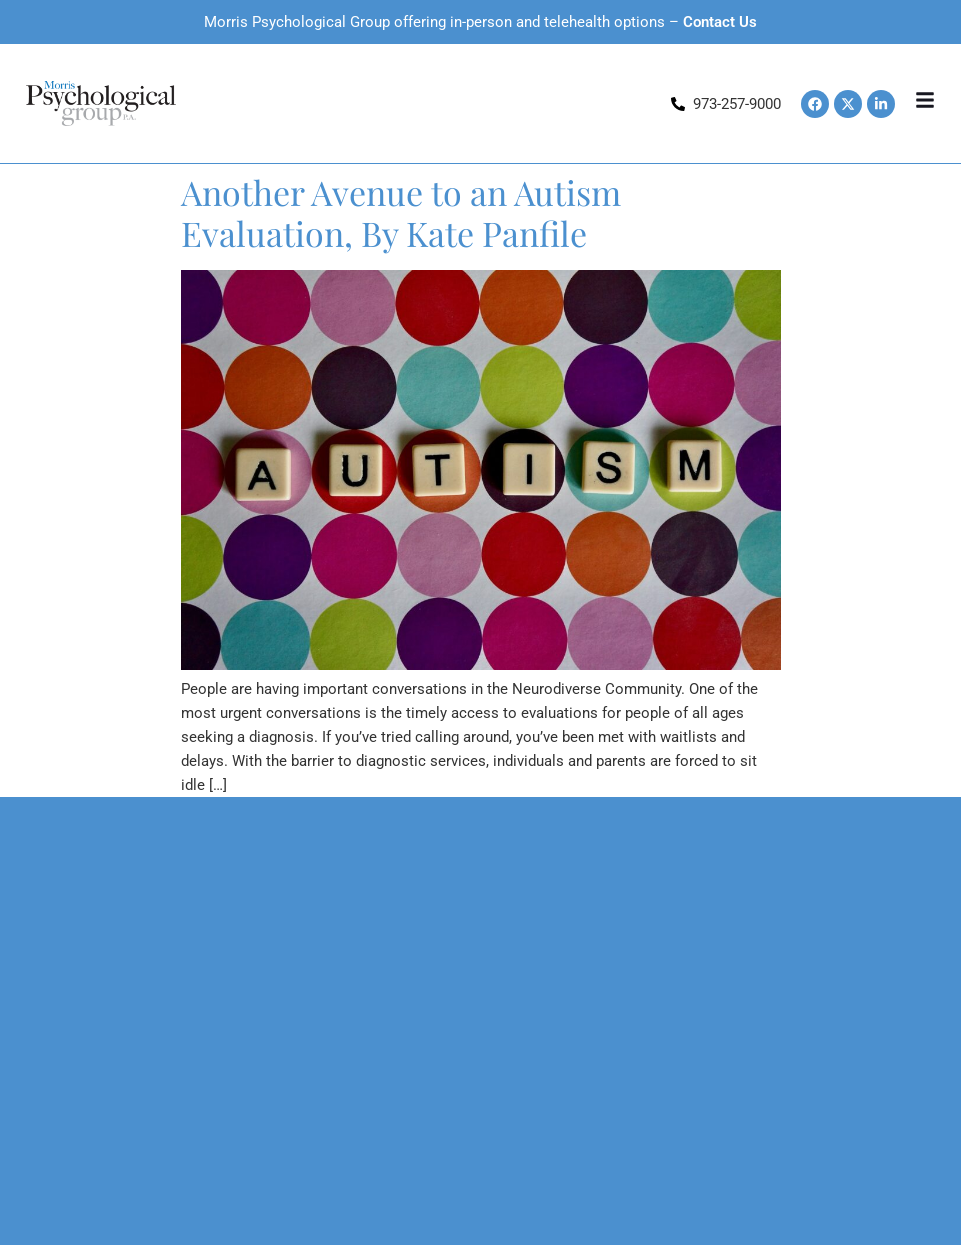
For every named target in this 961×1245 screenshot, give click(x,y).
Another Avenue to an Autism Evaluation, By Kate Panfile (401, 212)
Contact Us (720, 22)
